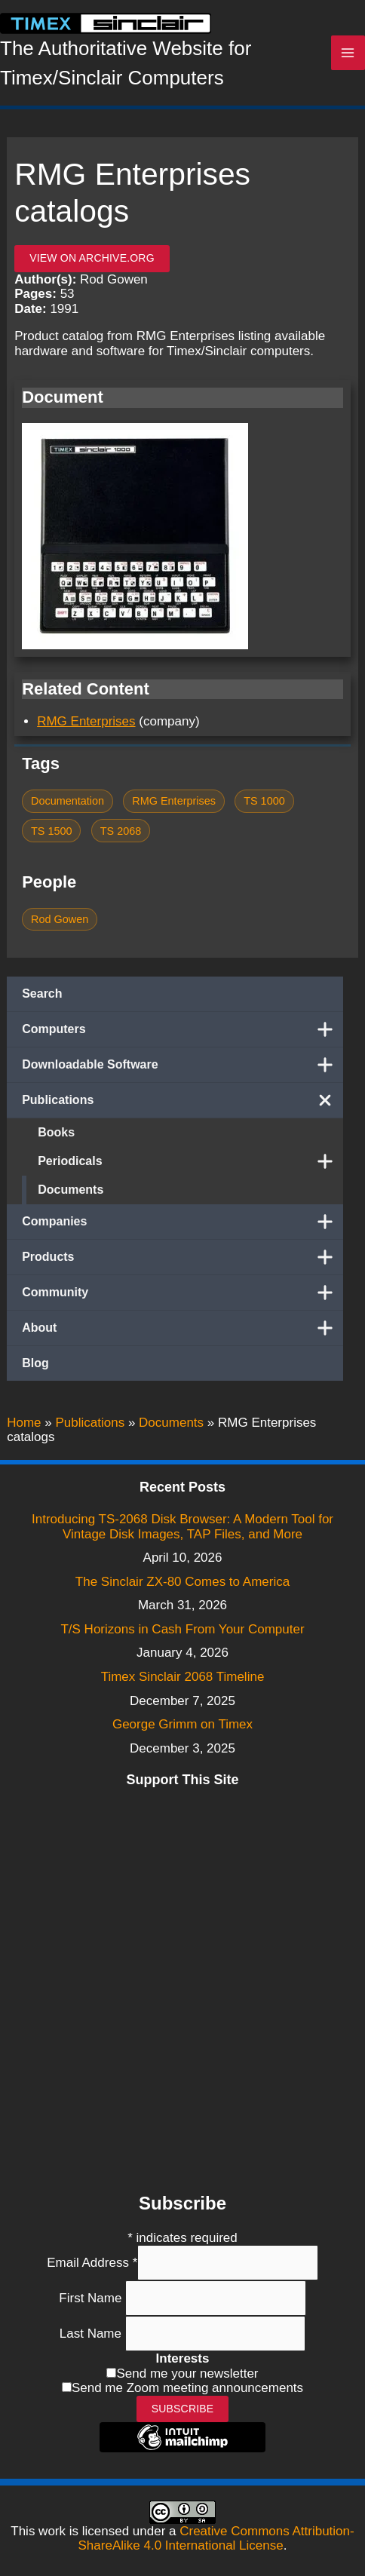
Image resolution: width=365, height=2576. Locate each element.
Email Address (92, 2263)
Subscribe (183, 2409)
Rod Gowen (59, 919)
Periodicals (190, 1161)
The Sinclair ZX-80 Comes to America (182, 1582)
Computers (182, 1029)
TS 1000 (264, 801)
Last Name (92, 2333)
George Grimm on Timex (182, 1724)
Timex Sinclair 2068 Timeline (183, 1677)
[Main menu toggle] (348, 52)
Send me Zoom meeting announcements (187, 2388)
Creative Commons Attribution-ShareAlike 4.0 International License (216, 2538)
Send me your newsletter (187, 2373)
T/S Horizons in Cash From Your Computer (182, 1629)
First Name (92, 2298)
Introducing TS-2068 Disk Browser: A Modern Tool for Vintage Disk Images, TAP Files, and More (182, 1526)
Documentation (67, 801)
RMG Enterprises (86, 721)
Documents (70, 1189)
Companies (182, 1221)
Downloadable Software (182, 1064)
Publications (182, 1100)
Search (42, 993)
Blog (35, 1363)
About (182, 1328)
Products (182, 1257)
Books (56, 1132)
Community (182, 1292)
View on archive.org (92, 258)
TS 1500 (51, 831)
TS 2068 (121, 831)
